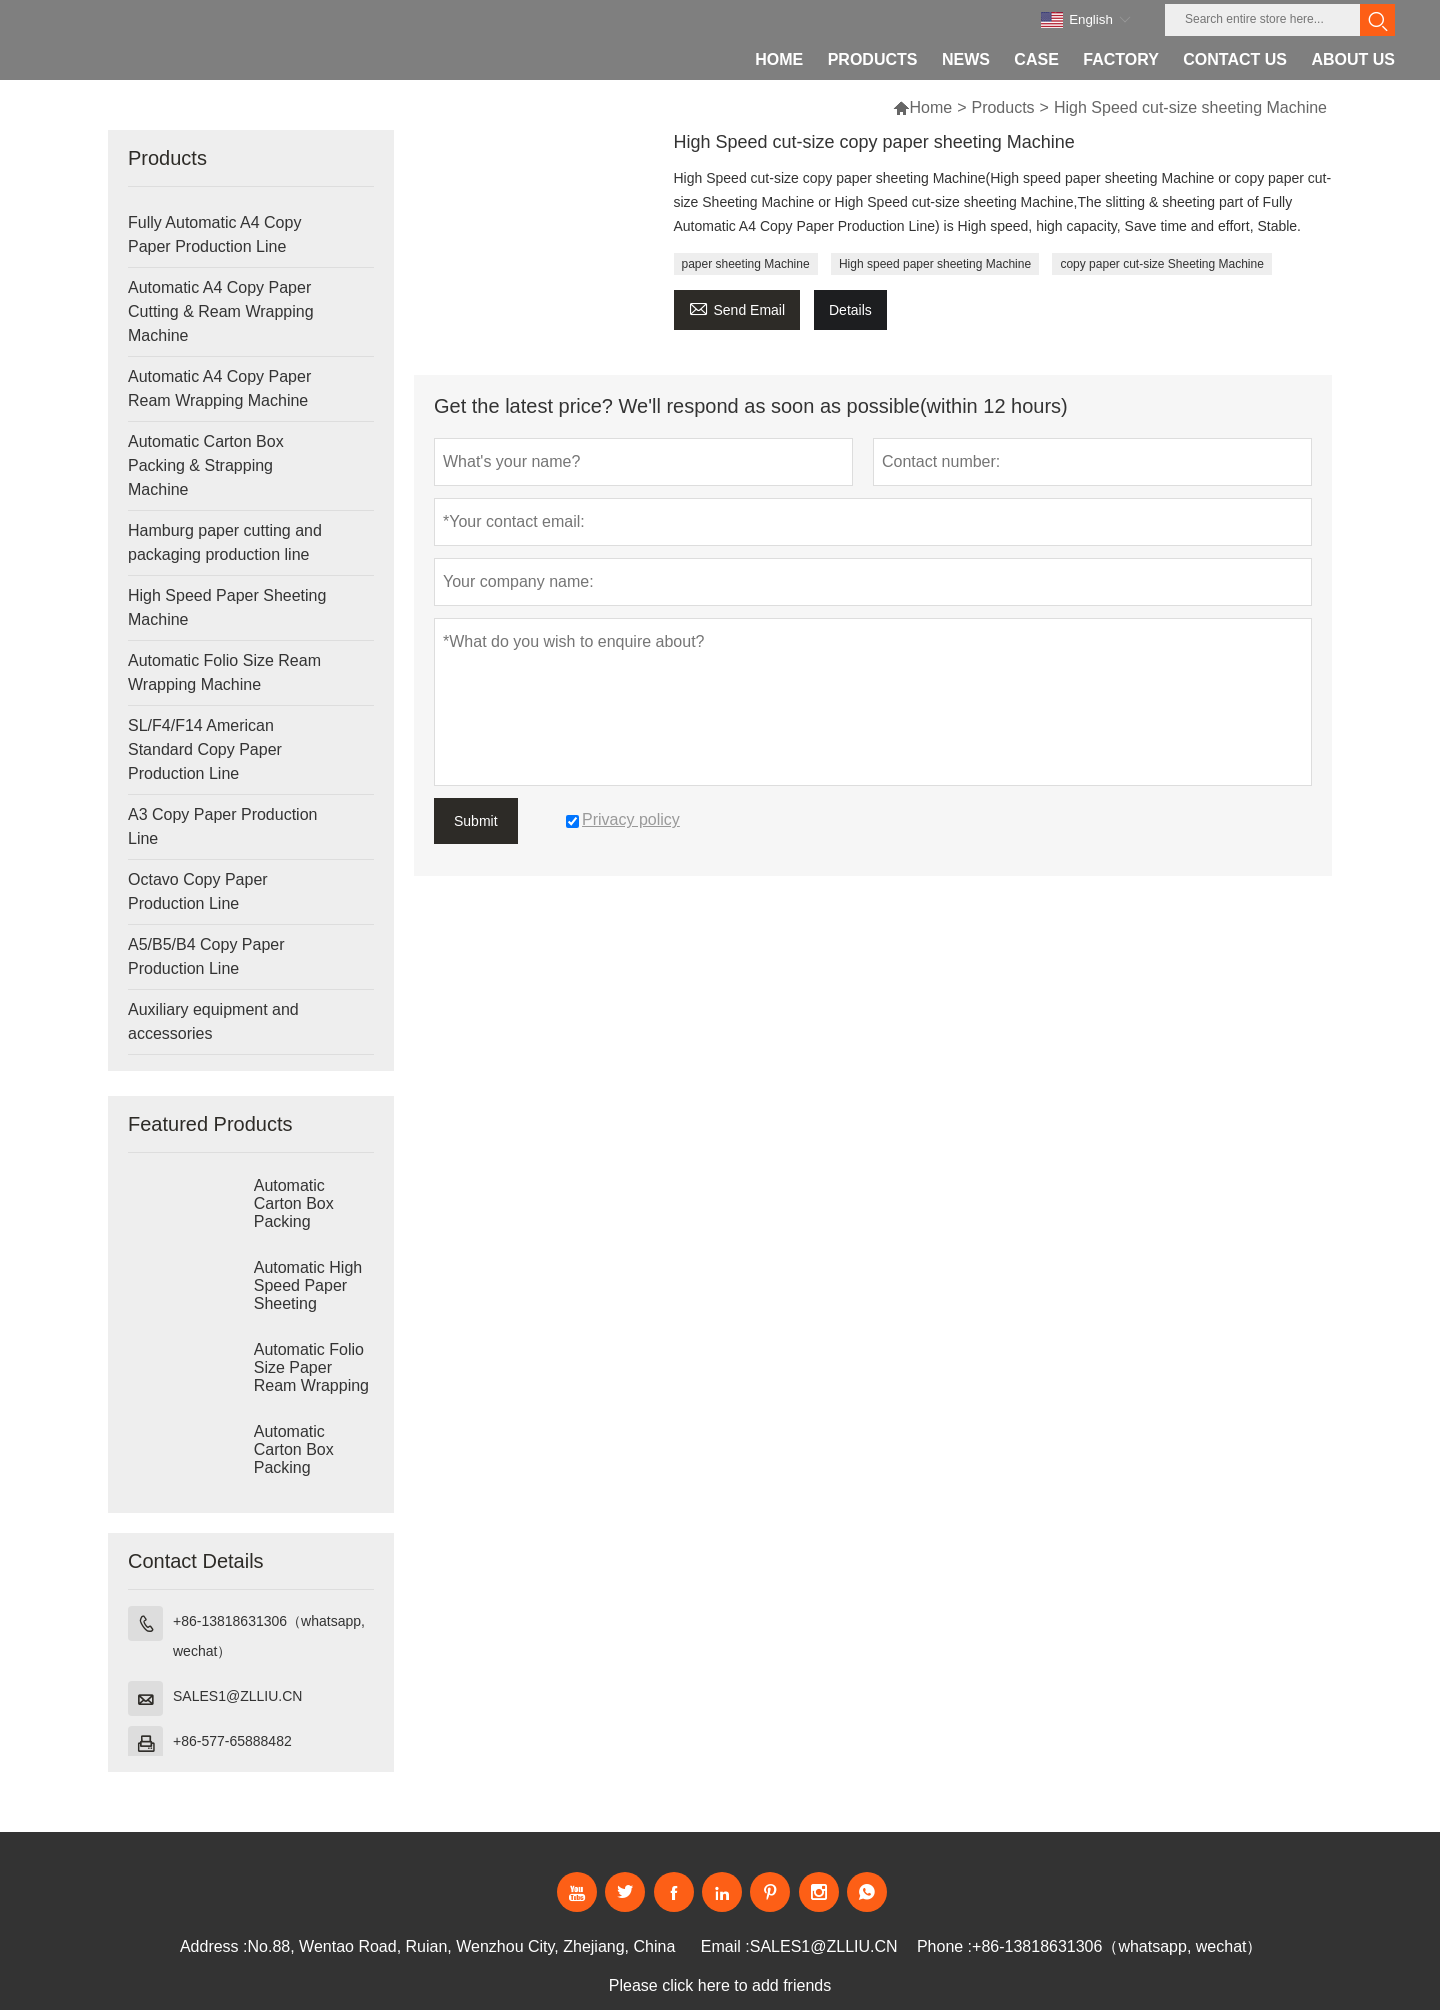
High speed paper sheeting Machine (935, 264)
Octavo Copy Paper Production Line (198, 891)
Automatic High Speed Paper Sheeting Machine (308, 1294)
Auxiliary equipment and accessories (213, 1021)
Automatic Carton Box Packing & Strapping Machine (206, 465)
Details (850, 310)
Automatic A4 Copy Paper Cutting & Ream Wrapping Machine (221, 311)
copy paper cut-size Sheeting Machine (1161, 264)
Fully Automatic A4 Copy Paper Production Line (214, 234)
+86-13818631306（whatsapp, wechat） (269, 1636)
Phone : (944, 1946)
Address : (214, 1946)
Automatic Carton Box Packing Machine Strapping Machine (294, 1468)
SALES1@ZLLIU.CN (237, 1696)
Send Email (737, 307)
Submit (476, 821)
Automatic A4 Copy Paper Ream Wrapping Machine (219, 388)
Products (1002, 107)
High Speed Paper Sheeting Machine (227, 607)
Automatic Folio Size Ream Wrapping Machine (224, 672)
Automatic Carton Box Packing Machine (294, 1212)
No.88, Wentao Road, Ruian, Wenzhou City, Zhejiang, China (462, 1946)
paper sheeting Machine (746, 264)
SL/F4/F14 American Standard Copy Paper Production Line (205, 749)
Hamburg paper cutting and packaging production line (225, 542)
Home (930, 107)
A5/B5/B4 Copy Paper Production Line (206, 956)
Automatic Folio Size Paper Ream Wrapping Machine (311, 1376)
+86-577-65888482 (232, 1741)
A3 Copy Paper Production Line (222, 826)
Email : (725, 1946)
